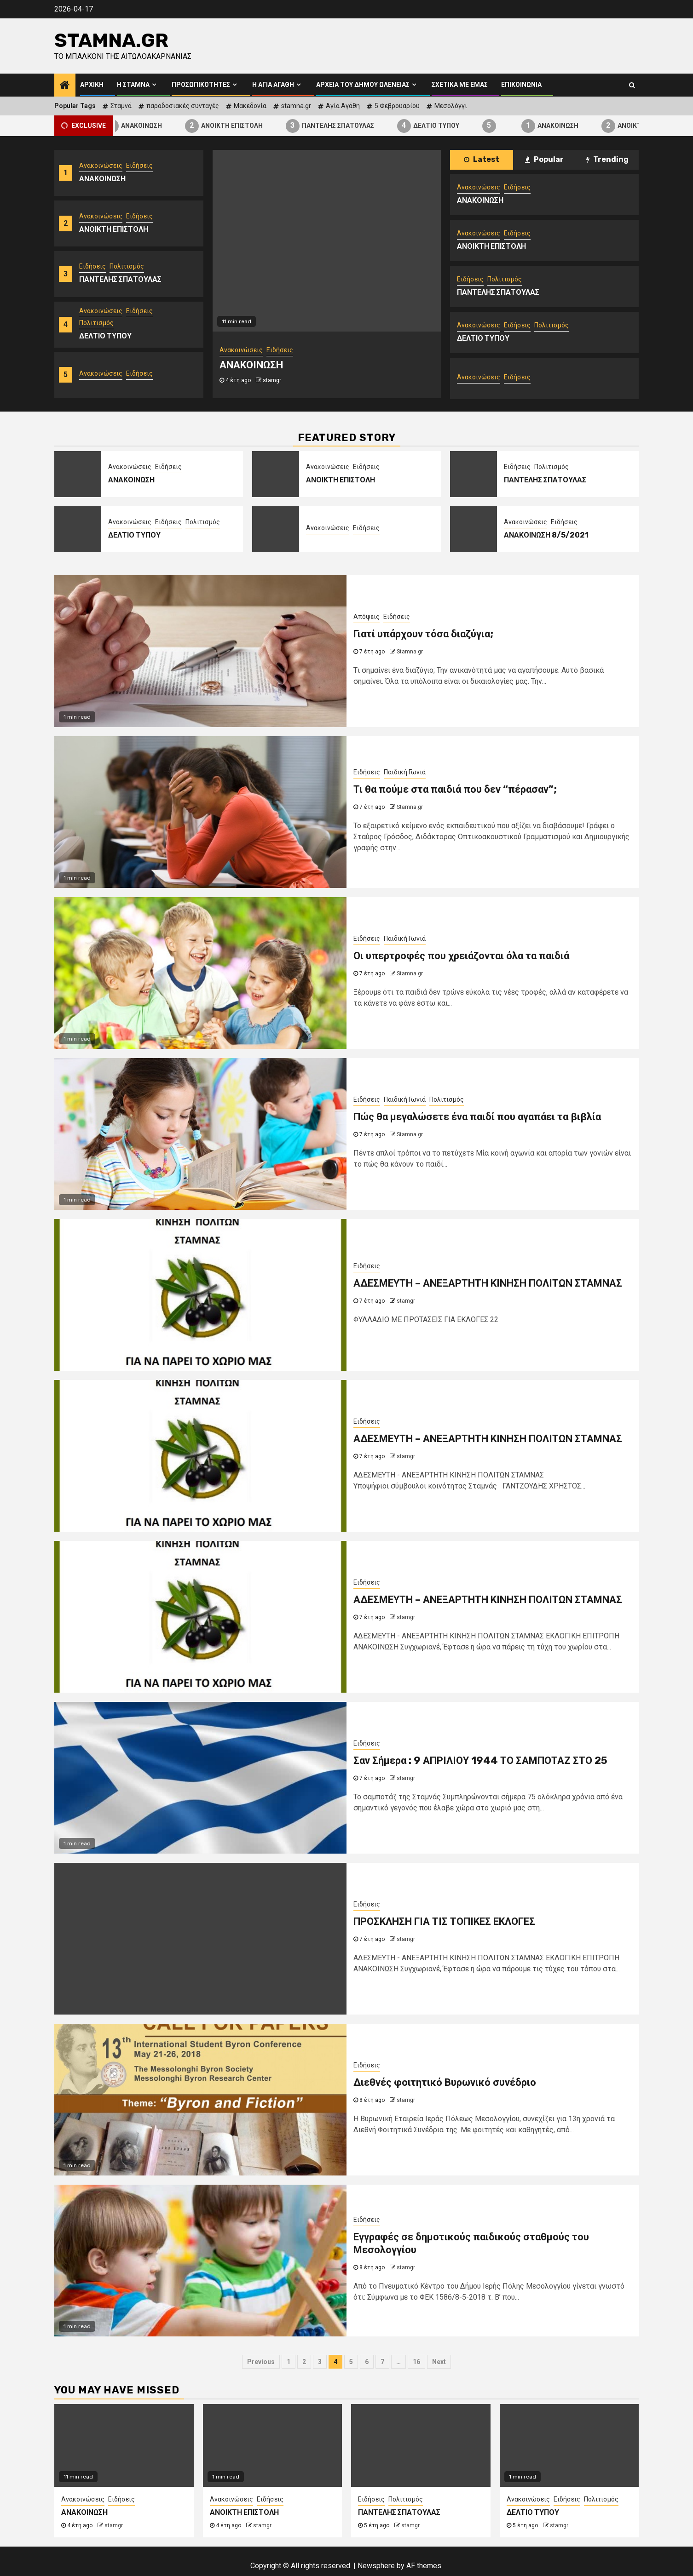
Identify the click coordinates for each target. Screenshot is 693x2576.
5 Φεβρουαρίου (397, 105)
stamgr (272, 380)
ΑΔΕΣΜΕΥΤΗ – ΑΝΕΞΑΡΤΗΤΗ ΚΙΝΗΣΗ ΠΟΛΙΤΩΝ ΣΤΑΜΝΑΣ (487, 1283)
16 (416, 2361)
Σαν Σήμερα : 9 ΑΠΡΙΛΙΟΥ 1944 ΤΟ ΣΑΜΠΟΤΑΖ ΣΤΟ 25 (480, 1760)
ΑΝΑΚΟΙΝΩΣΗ (145, 126)
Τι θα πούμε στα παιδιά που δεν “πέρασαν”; (455, 789)
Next (439, 2361)
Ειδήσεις (139, 165)
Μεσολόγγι (450, 105)
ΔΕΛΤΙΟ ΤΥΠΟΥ (440, 126)
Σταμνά (121, 105)
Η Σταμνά (133, 85)
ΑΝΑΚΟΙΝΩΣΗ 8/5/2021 (546, 535)
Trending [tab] (607, 159)
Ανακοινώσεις (100, 165)
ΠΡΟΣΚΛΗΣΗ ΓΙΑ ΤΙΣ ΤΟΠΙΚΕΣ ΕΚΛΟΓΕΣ (444, 1921)
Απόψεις (366, 616)
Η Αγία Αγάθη (273, 85)
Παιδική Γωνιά (405, 772)
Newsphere (376, 2565)
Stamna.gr (111, 40)
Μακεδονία (250, 105)
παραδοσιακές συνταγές (182, 105)
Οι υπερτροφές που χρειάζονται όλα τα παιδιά (461, 956)
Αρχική (92, 85)
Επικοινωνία (521, 85)
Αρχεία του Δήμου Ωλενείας (363, 85)
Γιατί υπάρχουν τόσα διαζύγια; (423, 634)
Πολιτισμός (127, 266)
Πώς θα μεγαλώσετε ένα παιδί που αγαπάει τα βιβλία (477, 1117)
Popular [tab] (544, 159)
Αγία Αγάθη (343, 105)
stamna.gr (296, 105)
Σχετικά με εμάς (460, 85)
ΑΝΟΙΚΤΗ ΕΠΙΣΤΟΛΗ (236, 126)
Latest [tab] (481, 159)
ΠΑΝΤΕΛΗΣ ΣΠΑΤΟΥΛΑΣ (342, 126)
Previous (261, 2361)
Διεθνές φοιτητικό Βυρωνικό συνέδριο (444, 2082)
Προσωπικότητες (201, 85)
